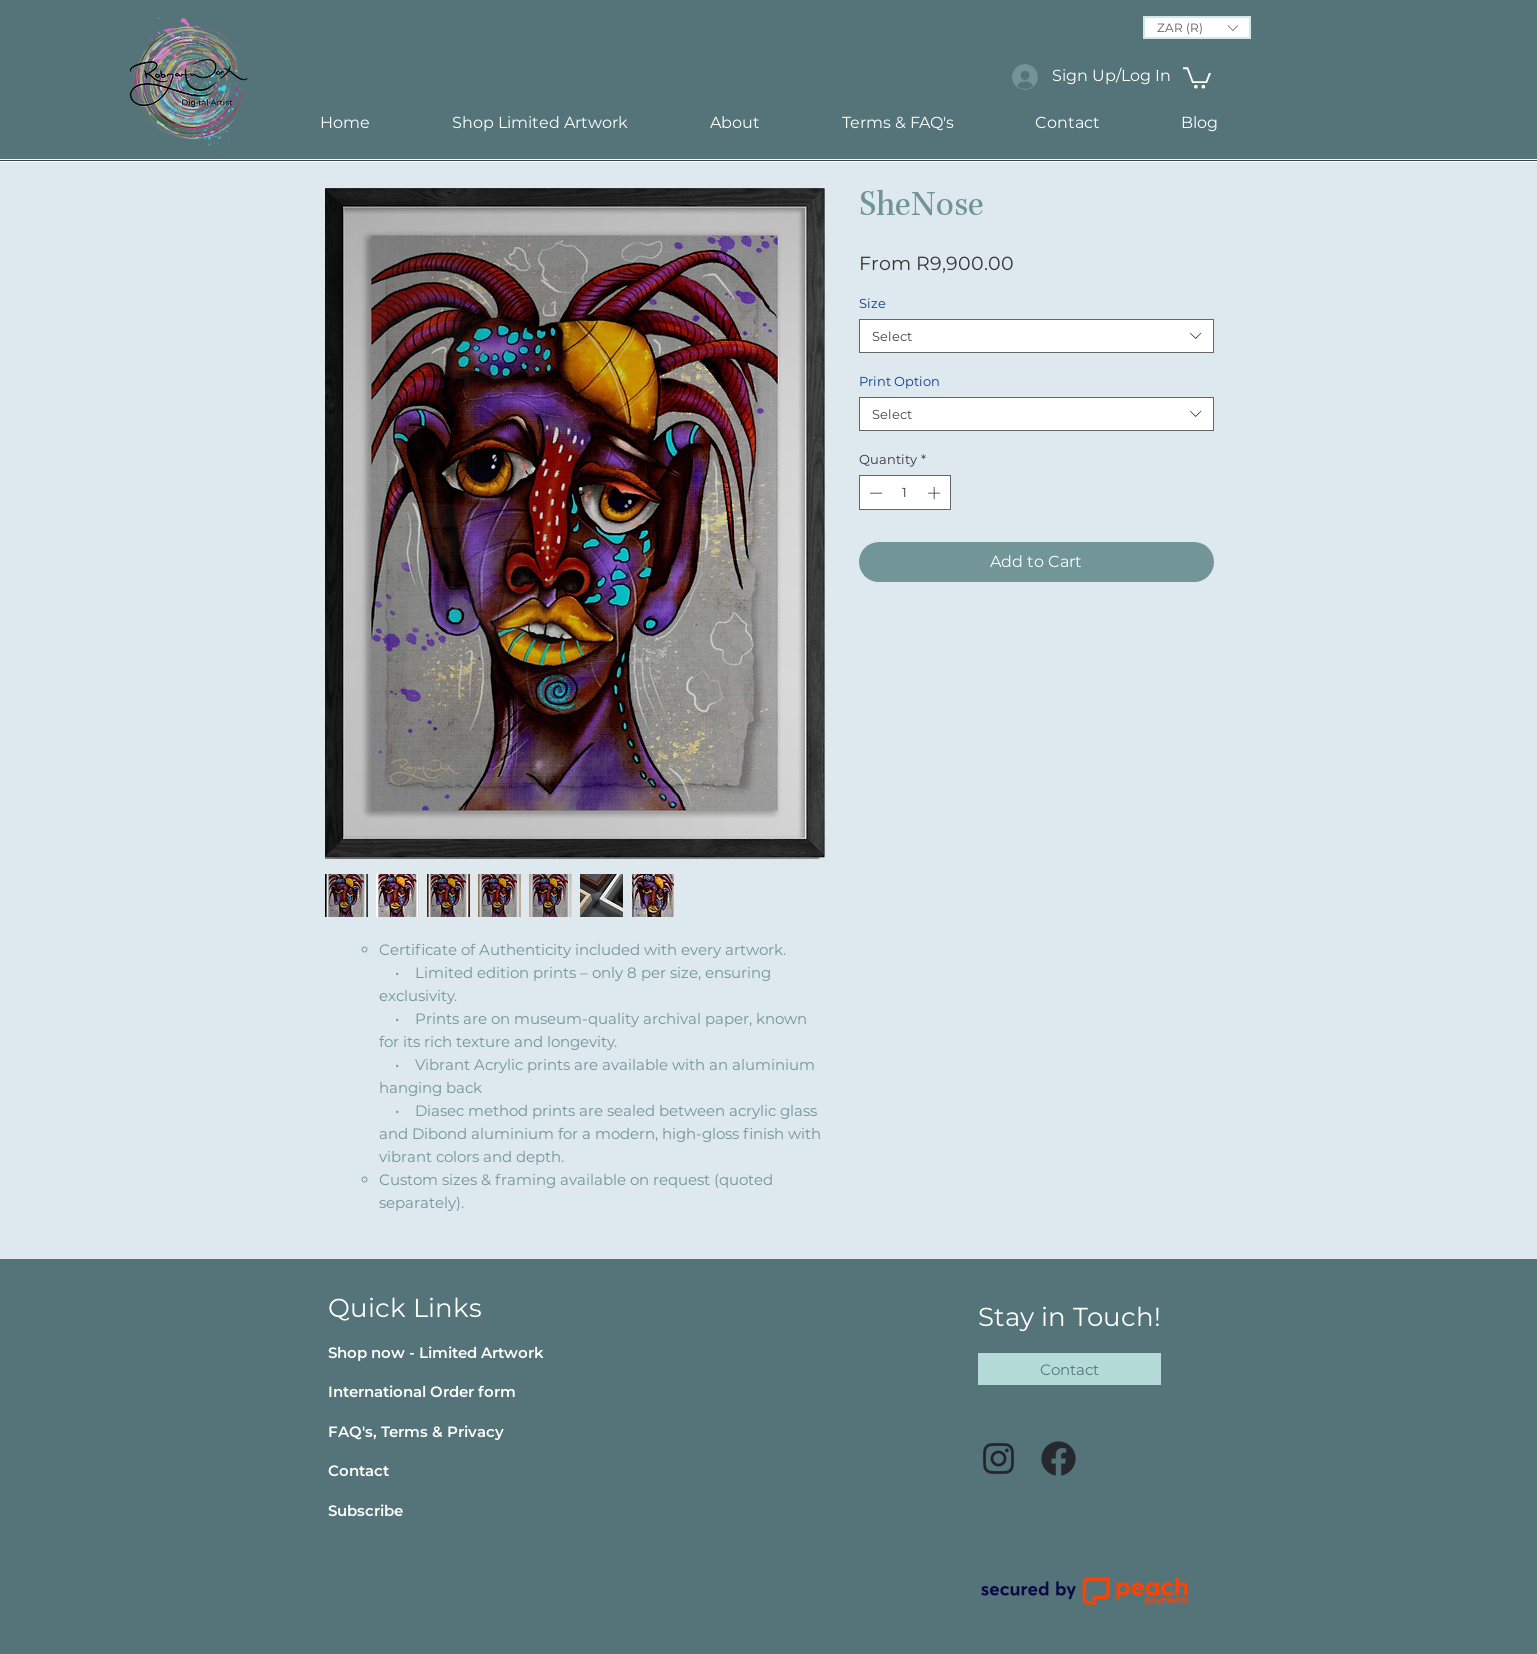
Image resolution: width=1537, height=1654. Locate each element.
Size (872, 303)
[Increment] (936, 493)
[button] (1197, 27)
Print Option (899, 381)
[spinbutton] (904, 493)
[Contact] (1069, 1369)
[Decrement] (874, 493)
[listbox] (1197, 27)
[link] (1197, 77)
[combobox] (1036, 336)
